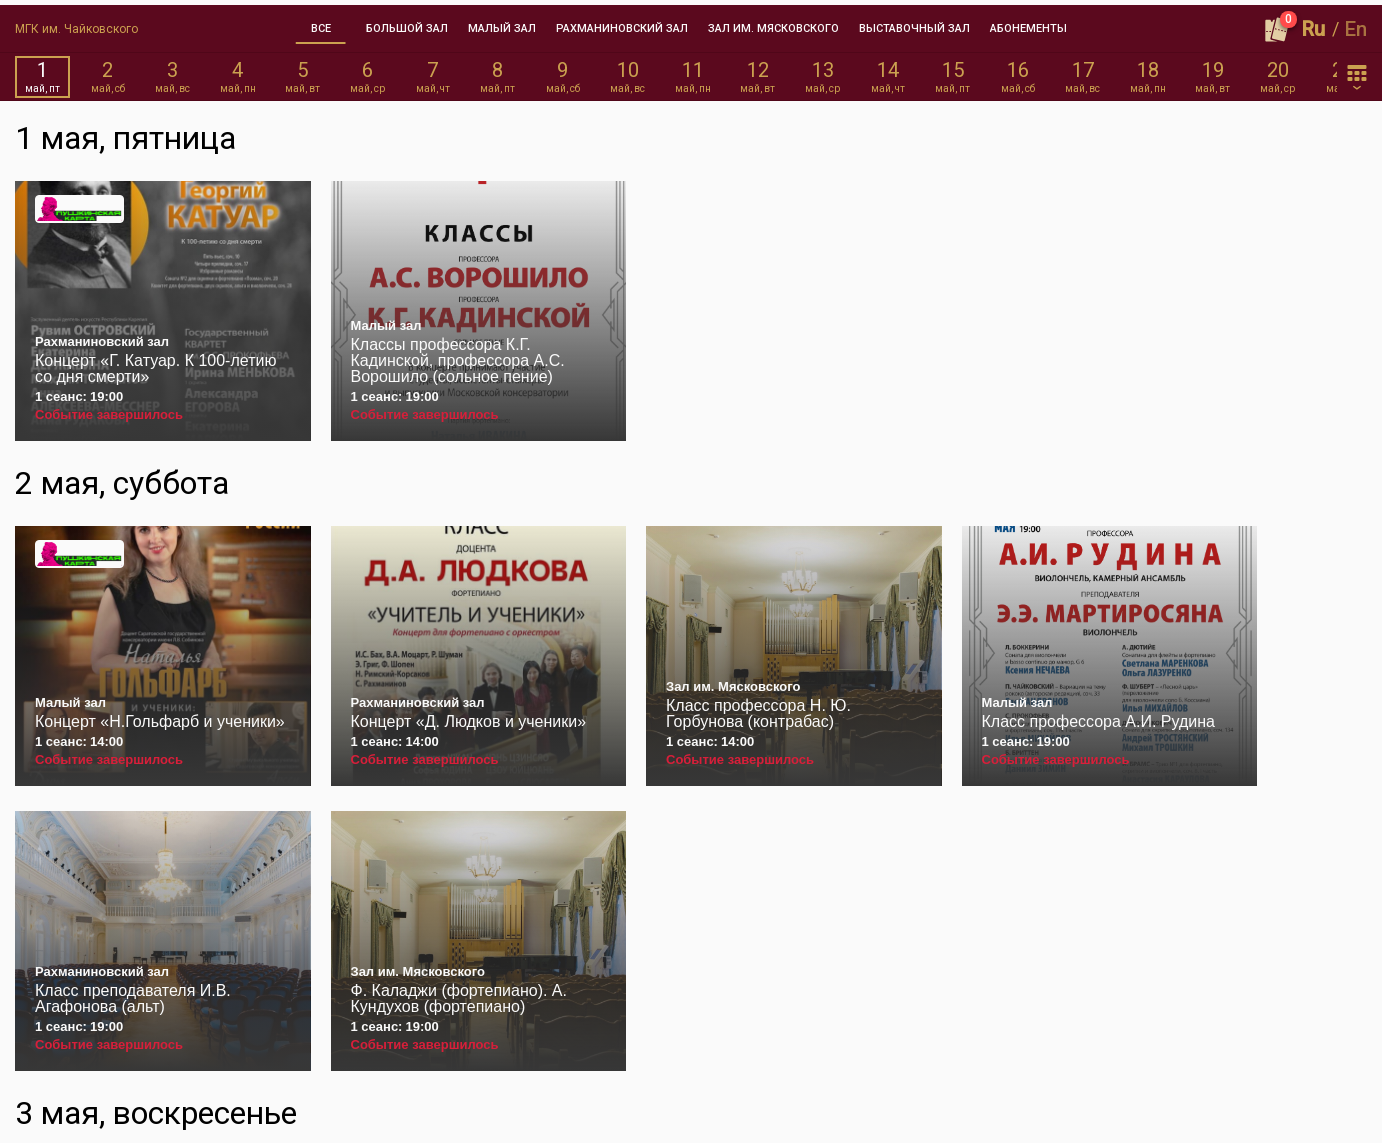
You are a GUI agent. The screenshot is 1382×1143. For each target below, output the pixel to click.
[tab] (321, 24)
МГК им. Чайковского (76, 24)
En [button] (1356, 24)
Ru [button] (1313, 24)
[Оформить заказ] (1277, 24)
